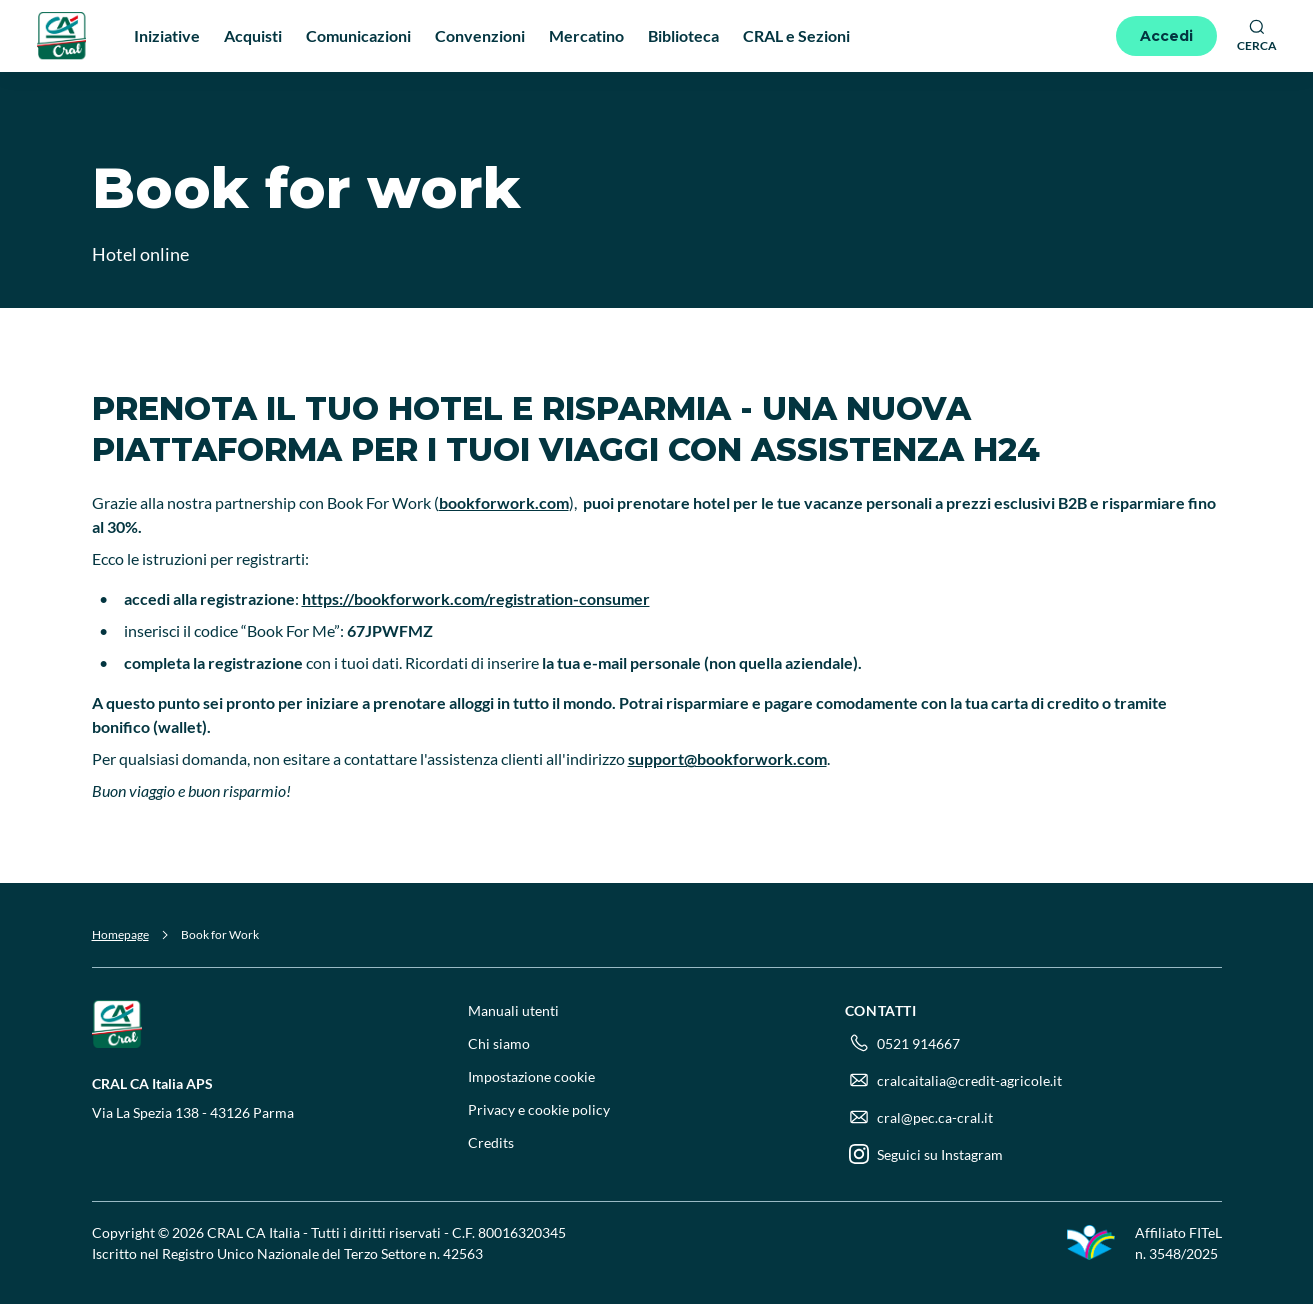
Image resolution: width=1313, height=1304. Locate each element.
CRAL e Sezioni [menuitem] (796, 35)
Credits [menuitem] (491, 1142)
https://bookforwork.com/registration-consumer (476, 598)
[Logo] (62, 35)
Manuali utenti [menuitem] (513, 1010)
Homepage (120, 934)
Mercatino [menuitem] (586, 35)
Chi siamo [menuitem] (499, 1043)
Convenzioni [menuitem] (480, 35)
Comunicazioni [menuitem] (358, 35)
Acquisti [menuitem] (253, 35)
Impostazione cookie (531, 1076)
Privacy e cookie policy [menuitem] (539, 1109)
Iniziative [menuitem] (167, 35)
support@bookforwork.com (727, 758)
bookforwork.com (504, 502)
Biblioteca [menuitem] (683, 35)
